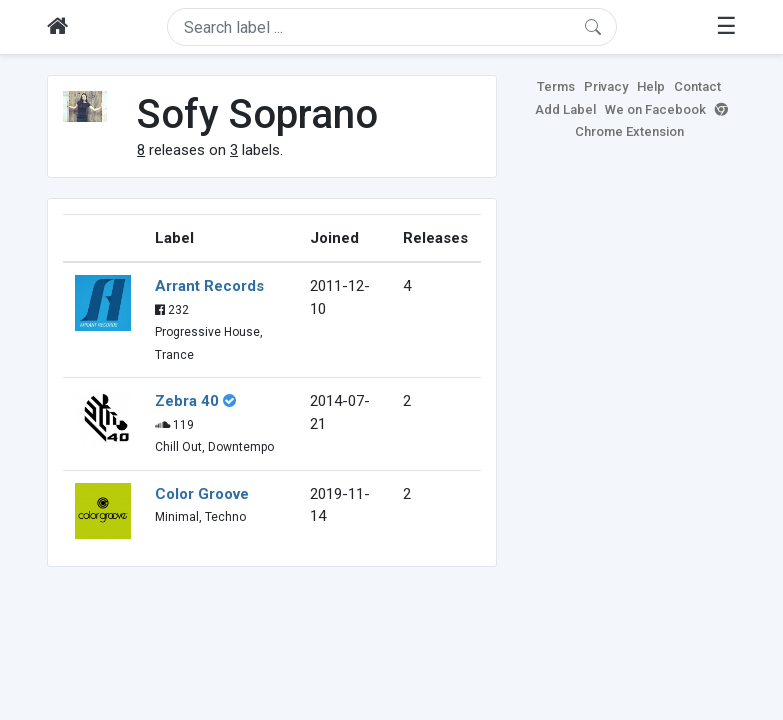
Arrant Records (209, 286)
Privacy (606, 86)
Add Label (565, 109)
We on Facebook (655, 109)
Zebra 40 (187, 401)
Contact (697, 86)
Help (651, 86)
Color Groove (202, 494)
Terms (556, 86)
